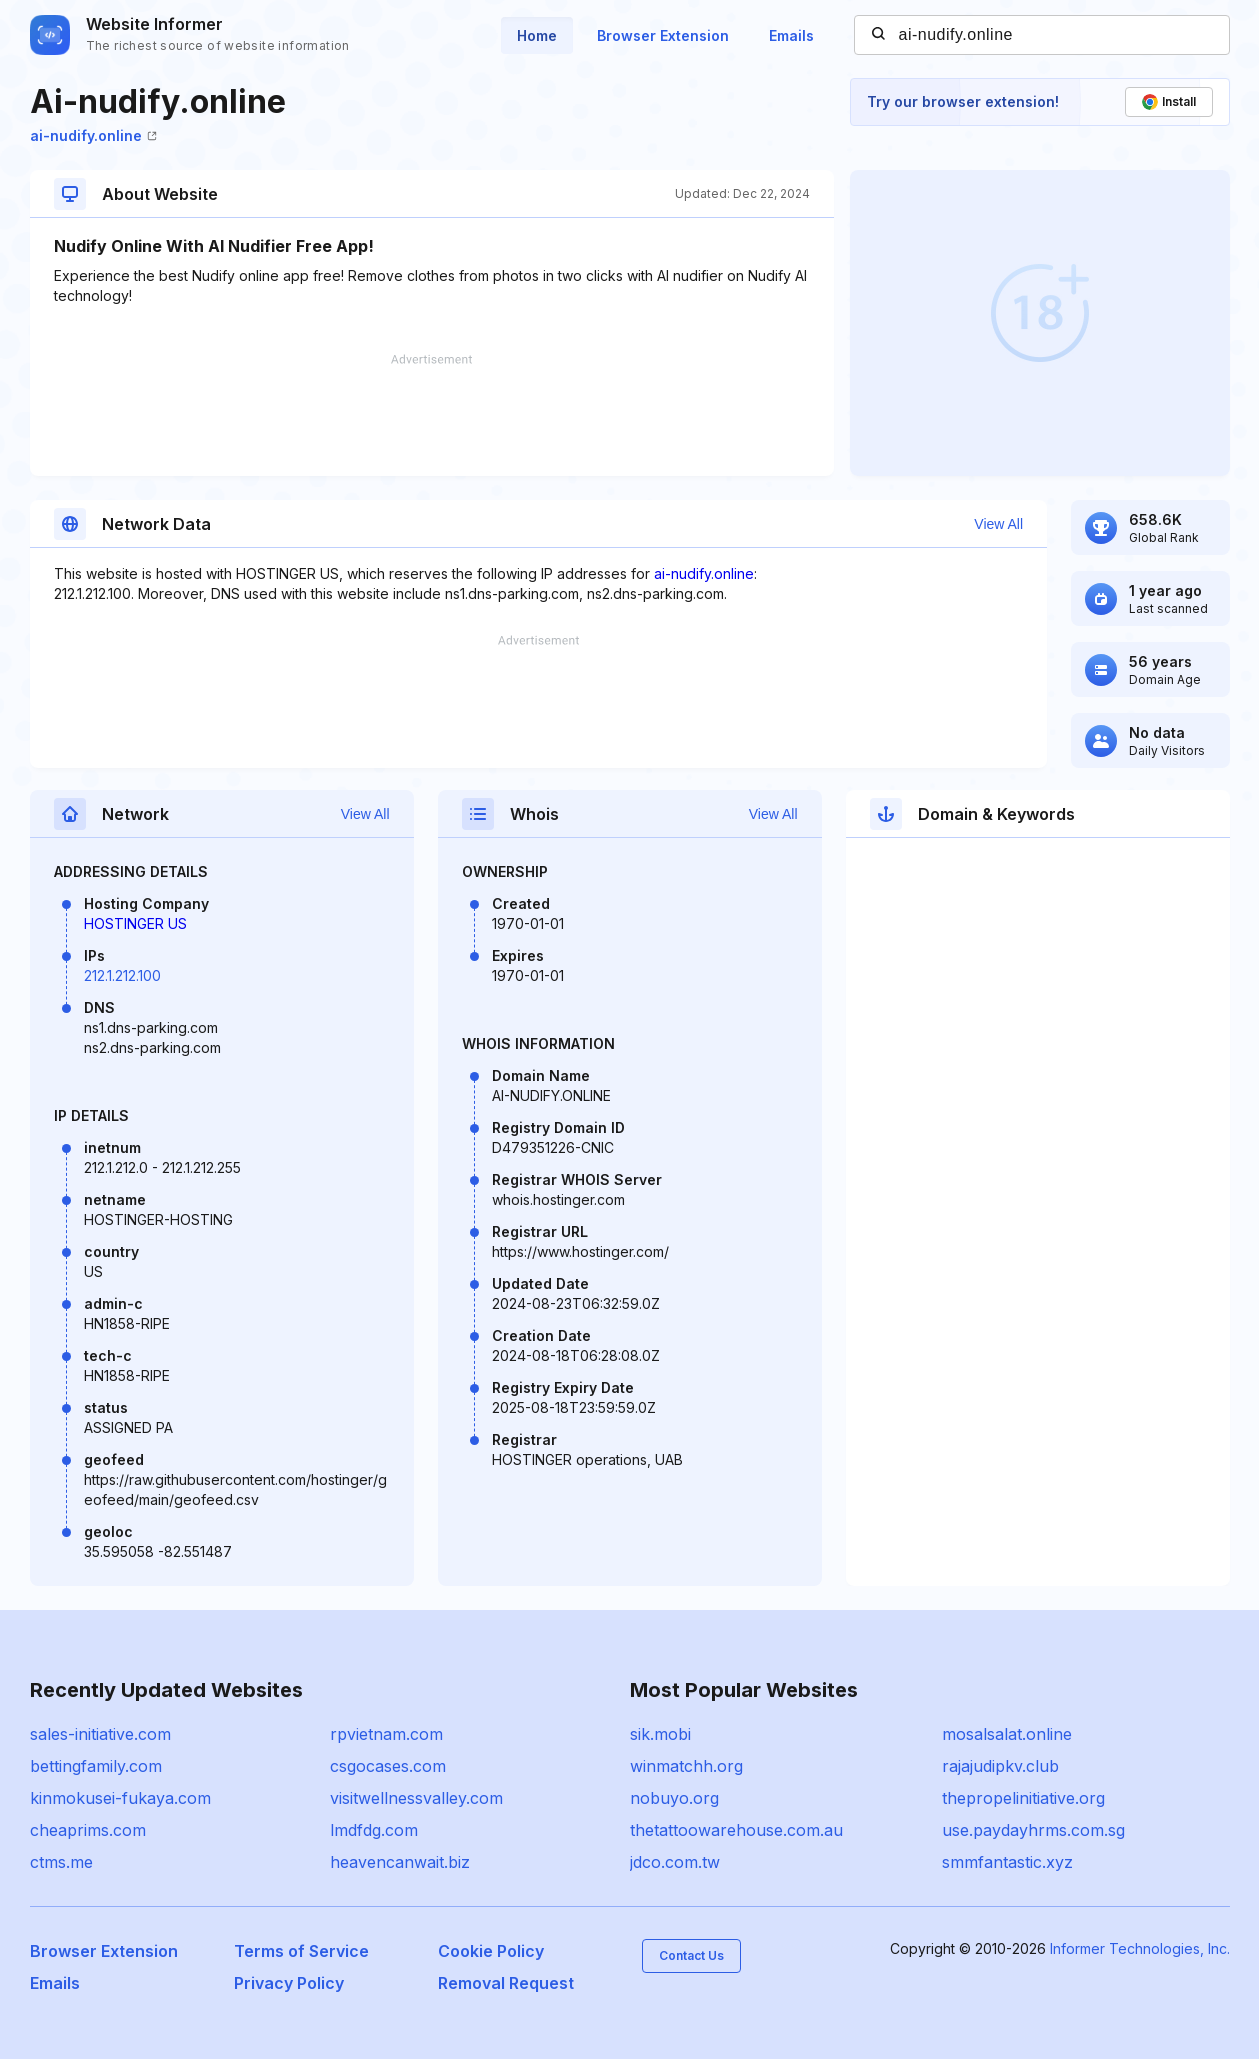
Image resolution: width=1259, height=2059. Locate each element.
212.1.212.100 (122, 975)
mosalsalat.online (1007, 1734)
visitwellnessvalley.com (416, 1798)
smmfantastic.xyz (1007, 1862)
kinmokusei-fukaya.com (120, 1798)
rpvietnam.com (386, 1734)
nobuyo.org (674, 1798)
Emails (791, 35)
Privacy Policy (289, 1983)
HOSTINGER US (135, 923)
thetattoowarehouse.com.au (736, 1830)
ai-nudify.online (93, 135)
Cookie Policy (491, 1951)
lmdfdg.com (374, 1830)
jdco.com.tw (675, 1862)
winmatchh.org (686, 1766)
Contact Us (691, 1955)
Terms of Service (301, 1951)
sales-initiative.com (100, 1734)
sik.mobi (660, 1734)
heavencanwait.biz (400, 1862)
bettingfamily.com (96, 1766)
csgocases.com (388, 1766)
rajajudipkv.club (1000, 1766)
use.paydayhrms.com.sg (1033, 1830)
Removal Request (506, 1983)
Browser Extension (663, 35)
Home (537, 35)
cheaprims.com (88, 1830)
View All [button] (998, 524)
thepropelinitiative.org (1023, 1798)
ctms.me (61, 1862)
